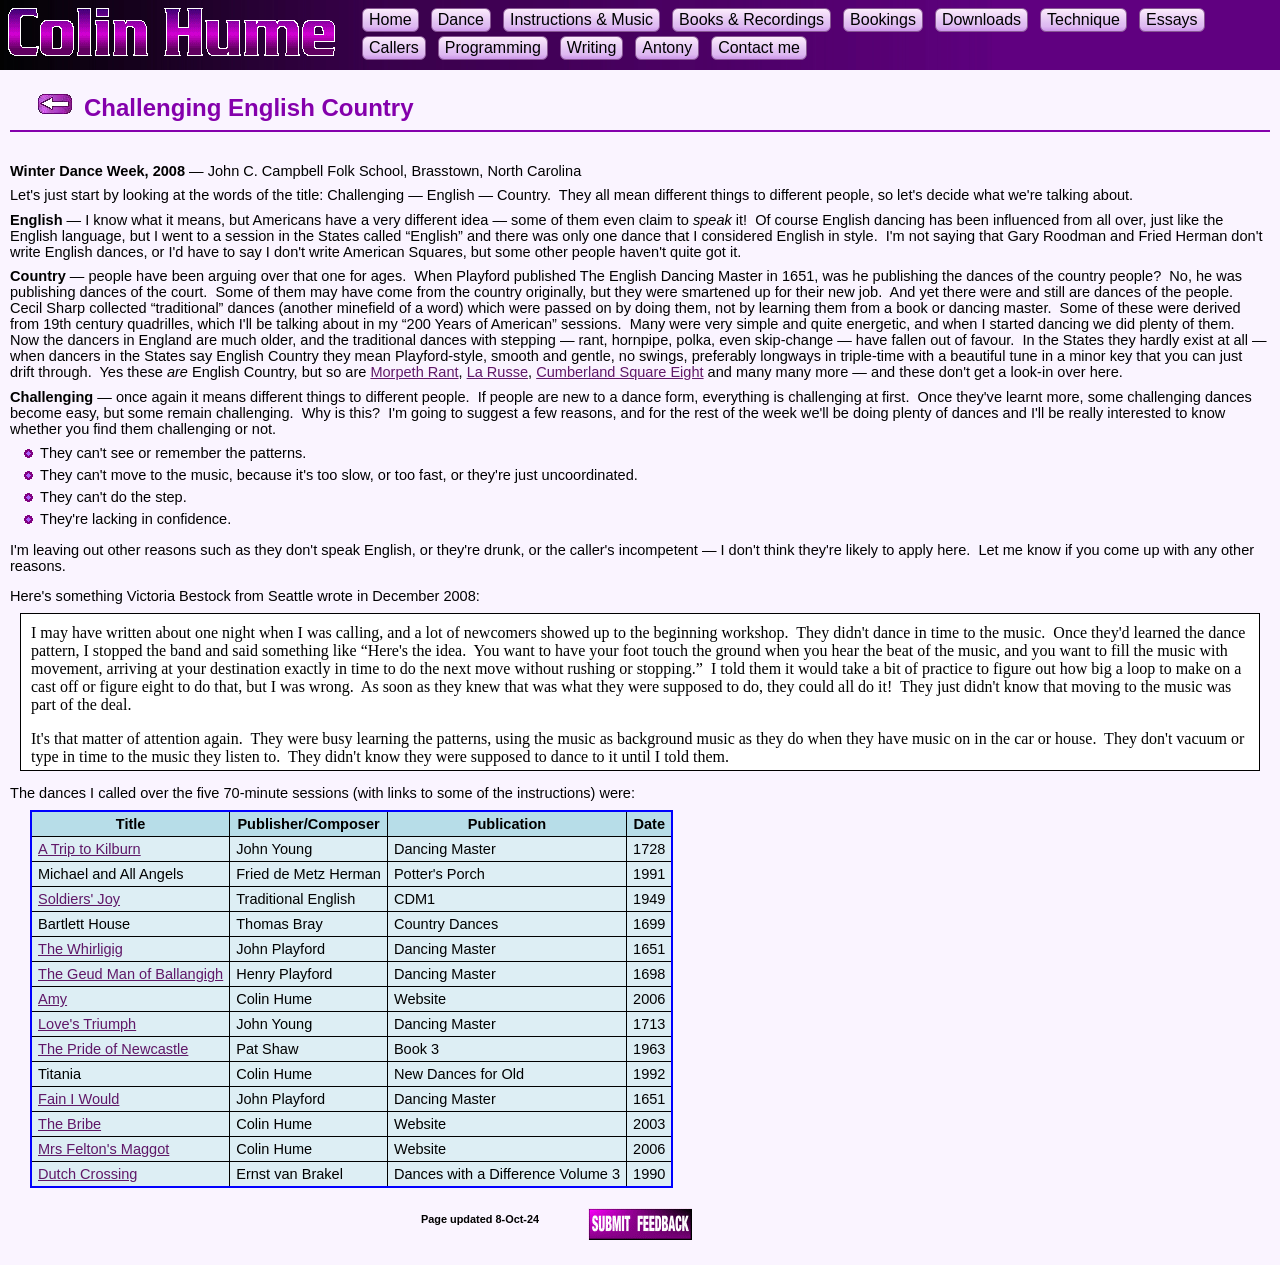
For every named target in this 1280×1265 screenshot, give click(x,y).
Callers (394, 47)
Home (390, 19)
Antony (667, 47)
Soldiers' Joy (79, 899)
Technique (1083, 19)
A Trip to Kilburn (89, 849)
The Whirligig (80, 949)
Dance (461, 19)
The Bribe (69, 1124)
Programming (493, 47)
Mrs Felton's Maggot (103, 1149)
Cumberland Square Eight (619, 372)
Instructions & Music (581, 19)
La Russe (497, 372)
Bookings (883, 19)
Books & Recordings (751, 19)
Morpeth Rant (414, 372)
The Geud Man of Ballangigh (130, 974)
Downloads (981, 19)
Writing (592, 47)
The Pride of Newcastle (113, 1049)
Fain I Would (78, 1099)
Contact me (759, 47)
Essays (1172, 19)
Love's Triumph (87, 1024)
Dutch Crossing (87, 1174)
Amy (52, 999)
